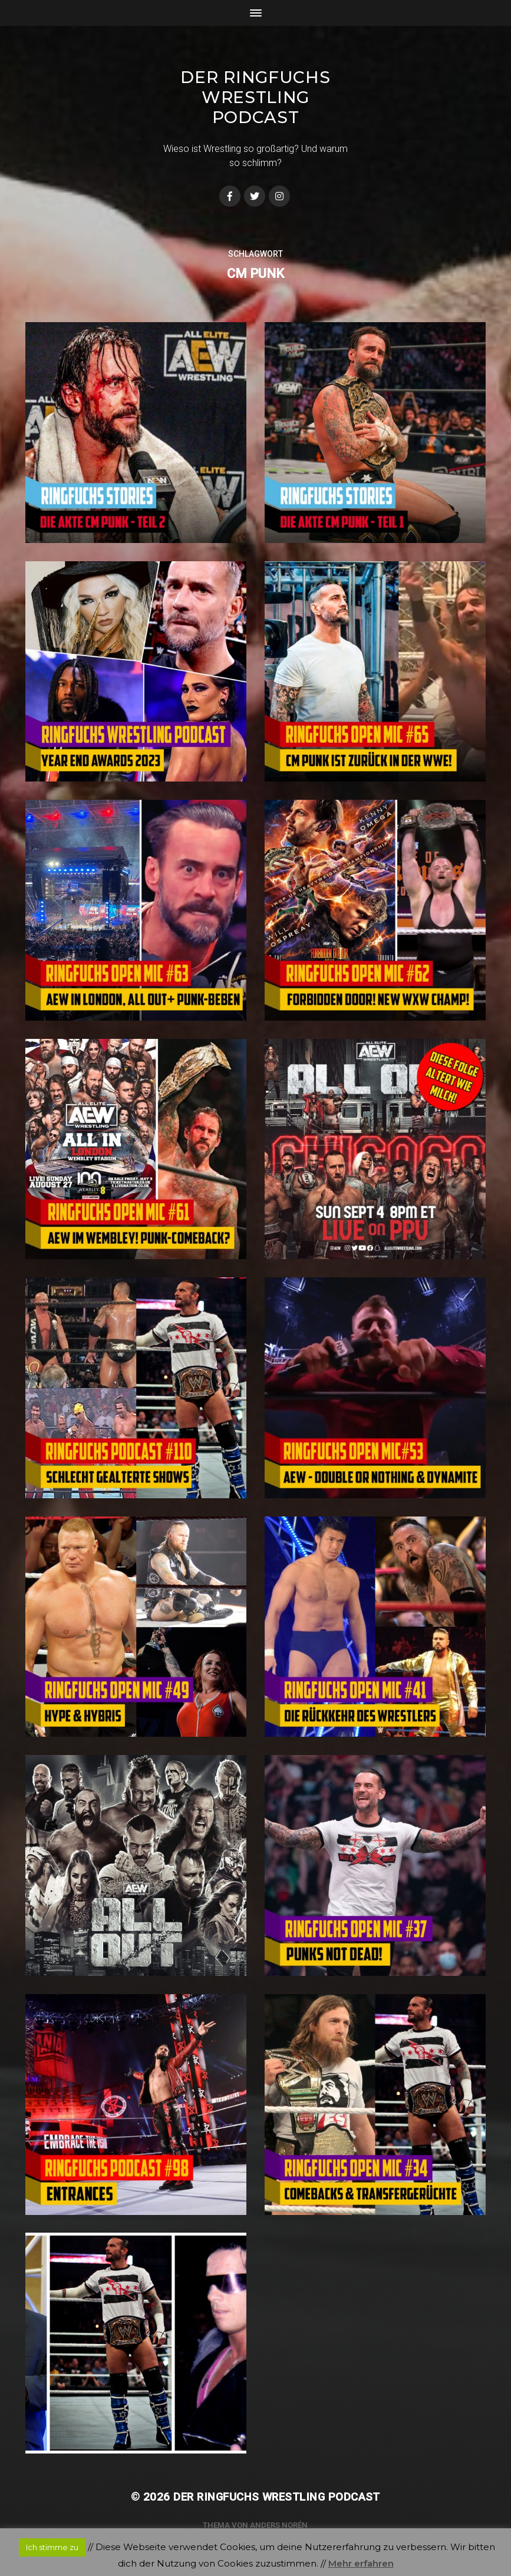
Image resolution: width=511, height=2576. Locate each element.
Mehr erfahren (361, 2563)
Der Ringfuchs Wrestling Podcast (255, 97)
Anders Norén (279, 2525)
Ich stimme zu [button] (52, 2547)
